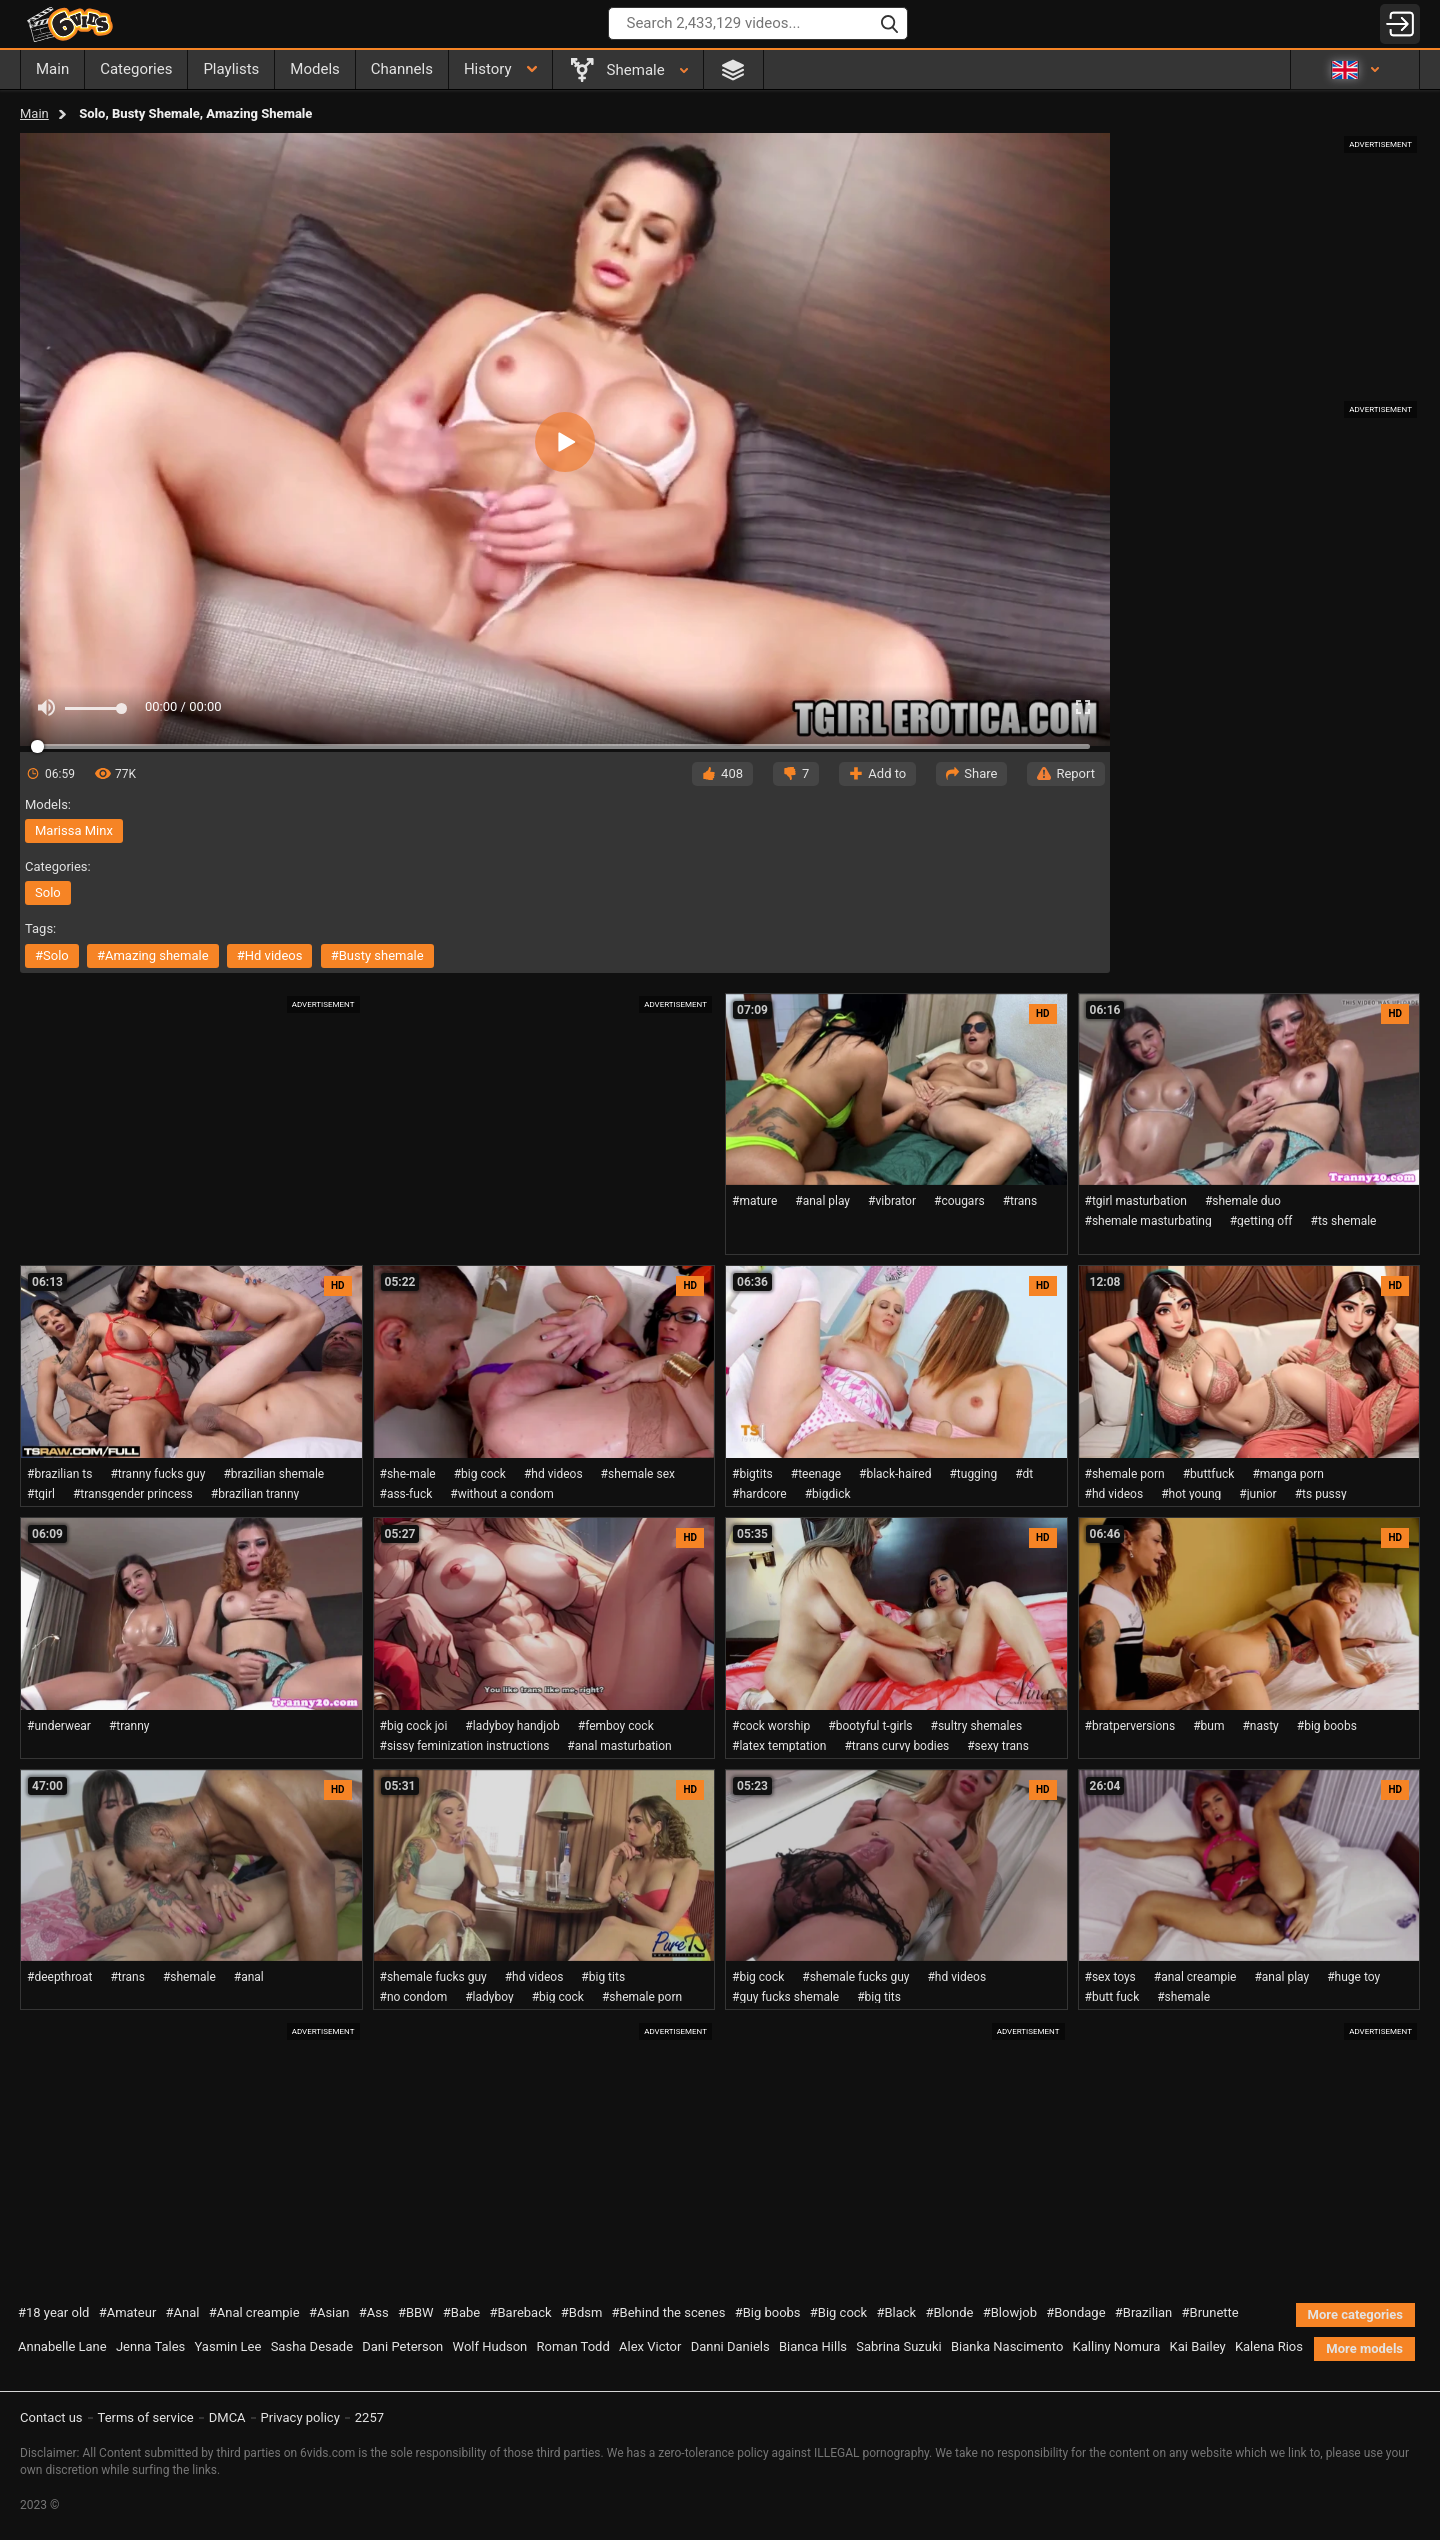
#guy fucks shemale (785, 1997)
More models (1364, 2348)
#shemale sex (638, 1474)
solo (48, 892)
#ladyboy (489, 1997)
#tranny (129, 1726)
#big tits (603, 1977)
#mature (754, 1201)
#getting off (1261, 1221)
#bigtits (752, 1474)
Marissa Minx (74, 830)
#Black (896, 2312)
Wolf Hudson (490, 2346)
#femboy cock (616, 1726)
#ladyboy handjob (512, 1726)
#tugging (973, 1474)
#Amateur (128, 2312)
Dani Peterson (402, 2346)
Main (34, 113)
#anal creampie (1195, 1977)
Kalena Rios (1269, 2346)
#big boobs (1327, 1726)
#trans (1020, 1201)
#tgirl (41, 1494)
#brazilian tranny (255, 1494)
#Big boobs (768, 2312)
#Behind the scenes (669, 2312)
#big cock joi (414, 1726)
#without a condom (502, 1494)
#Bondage (1075, 2312)
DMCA (227, 2417)
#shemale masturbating (1148, 1221)
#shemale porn (1125, 1474)
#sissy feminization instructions (465, 1746)
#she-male (408, 1474)
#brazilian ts (59, 1474)
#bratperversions (1130, 1726)
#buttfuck (1209, 1474)
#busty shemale (377, 955)
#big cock (480, 1474)
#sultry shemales (977, 1726)
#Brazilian (1144, 2312)
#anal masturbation (619, 1746)
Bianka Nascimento (1007, 2346)
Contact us (51, 2417)
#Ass (374, 2312)
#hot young (1191, 1494)
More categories (1355, 2314)
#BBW (416, 2312)
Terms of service (146, 2417)
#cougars (959, 1201)
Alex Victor (650, 2346)
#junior (1257, 1494)
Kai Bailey (1198, 2346)
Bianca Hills (813, 2346)
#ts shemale (1344, 1221)
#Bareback (520, 2312)
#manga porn (1288, 1474)
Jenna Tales (150, 2346)
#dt (1024, 1474)
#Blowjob (1010, 2312)
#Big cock (838, 2312)
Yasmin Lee (228, 2346)
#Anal (183, 2312)
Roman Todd (573, 2346)
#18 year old (53, 2312)
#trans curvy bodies (896, 1746)
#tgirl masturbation (1136, 1201)
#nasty (1260, 1726)
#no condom (414, 1997)
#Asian (329, 2312)
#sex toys (1110, 1977)
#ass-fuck (406, 1494)
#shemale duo (1243, 1201)
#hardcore (759, 1494)
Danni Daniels (730, 2346)
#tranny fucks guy (157, 1474)
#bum (1208, 1726)
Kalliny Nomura (1117, 2346)
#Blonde (949, 2312)
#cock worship (771, 1726)
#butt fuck (1112, 1997)
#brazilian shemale (273, 1474)
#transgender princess (133, 1494)
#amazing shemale (153, 955)
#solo (52, 955)
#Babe (461, 2312)
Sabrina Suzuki (898, 2346)
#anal (249, 1977)
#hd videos (270, 955)
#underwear (59, 1726)
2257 (369, 2417)
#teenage (816, 1474)
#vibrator (892, 1201)
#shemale (189, 1977)
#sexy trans (998, 1746)
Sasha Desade (312, 2346)
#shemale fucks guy (433, 1977)
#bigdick (828, 1494)
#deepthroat (59, 1977)
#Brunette (1210, 2312)
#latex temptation (779, 1746)
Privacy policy (300, 2417)
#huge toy (1353, 1977)
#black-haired (895, 1474)
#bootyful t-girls (870, 1726)
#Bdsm (582, 2312)
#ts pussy (1321, 1494)
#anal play (822, 1201)
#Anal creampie (254, 2312)
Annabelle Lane (62, 2346)
